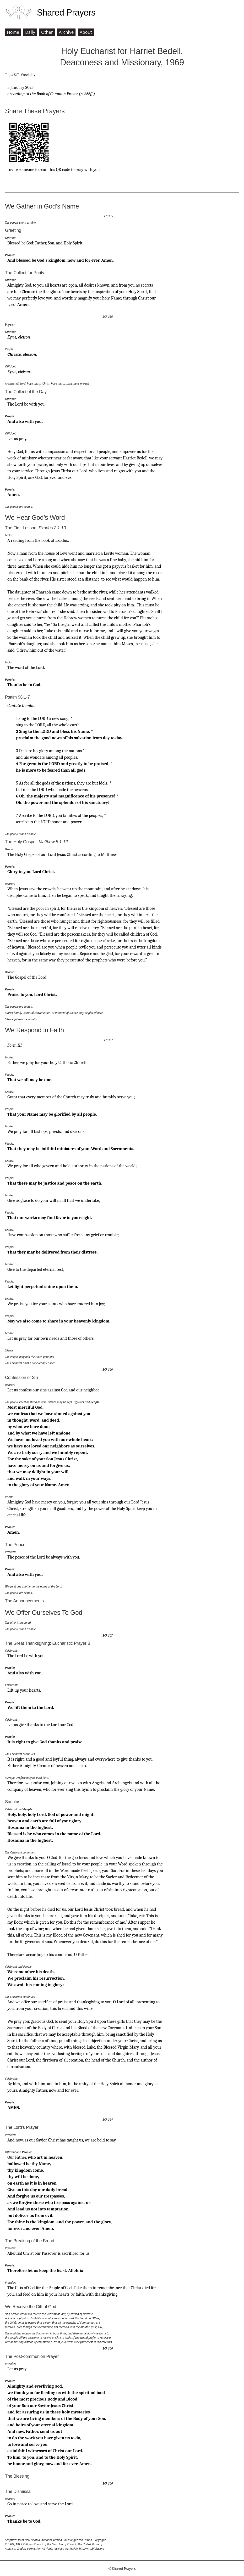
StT (16, 74)
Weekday (28, 74)
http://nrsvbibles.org (91, 2548)
